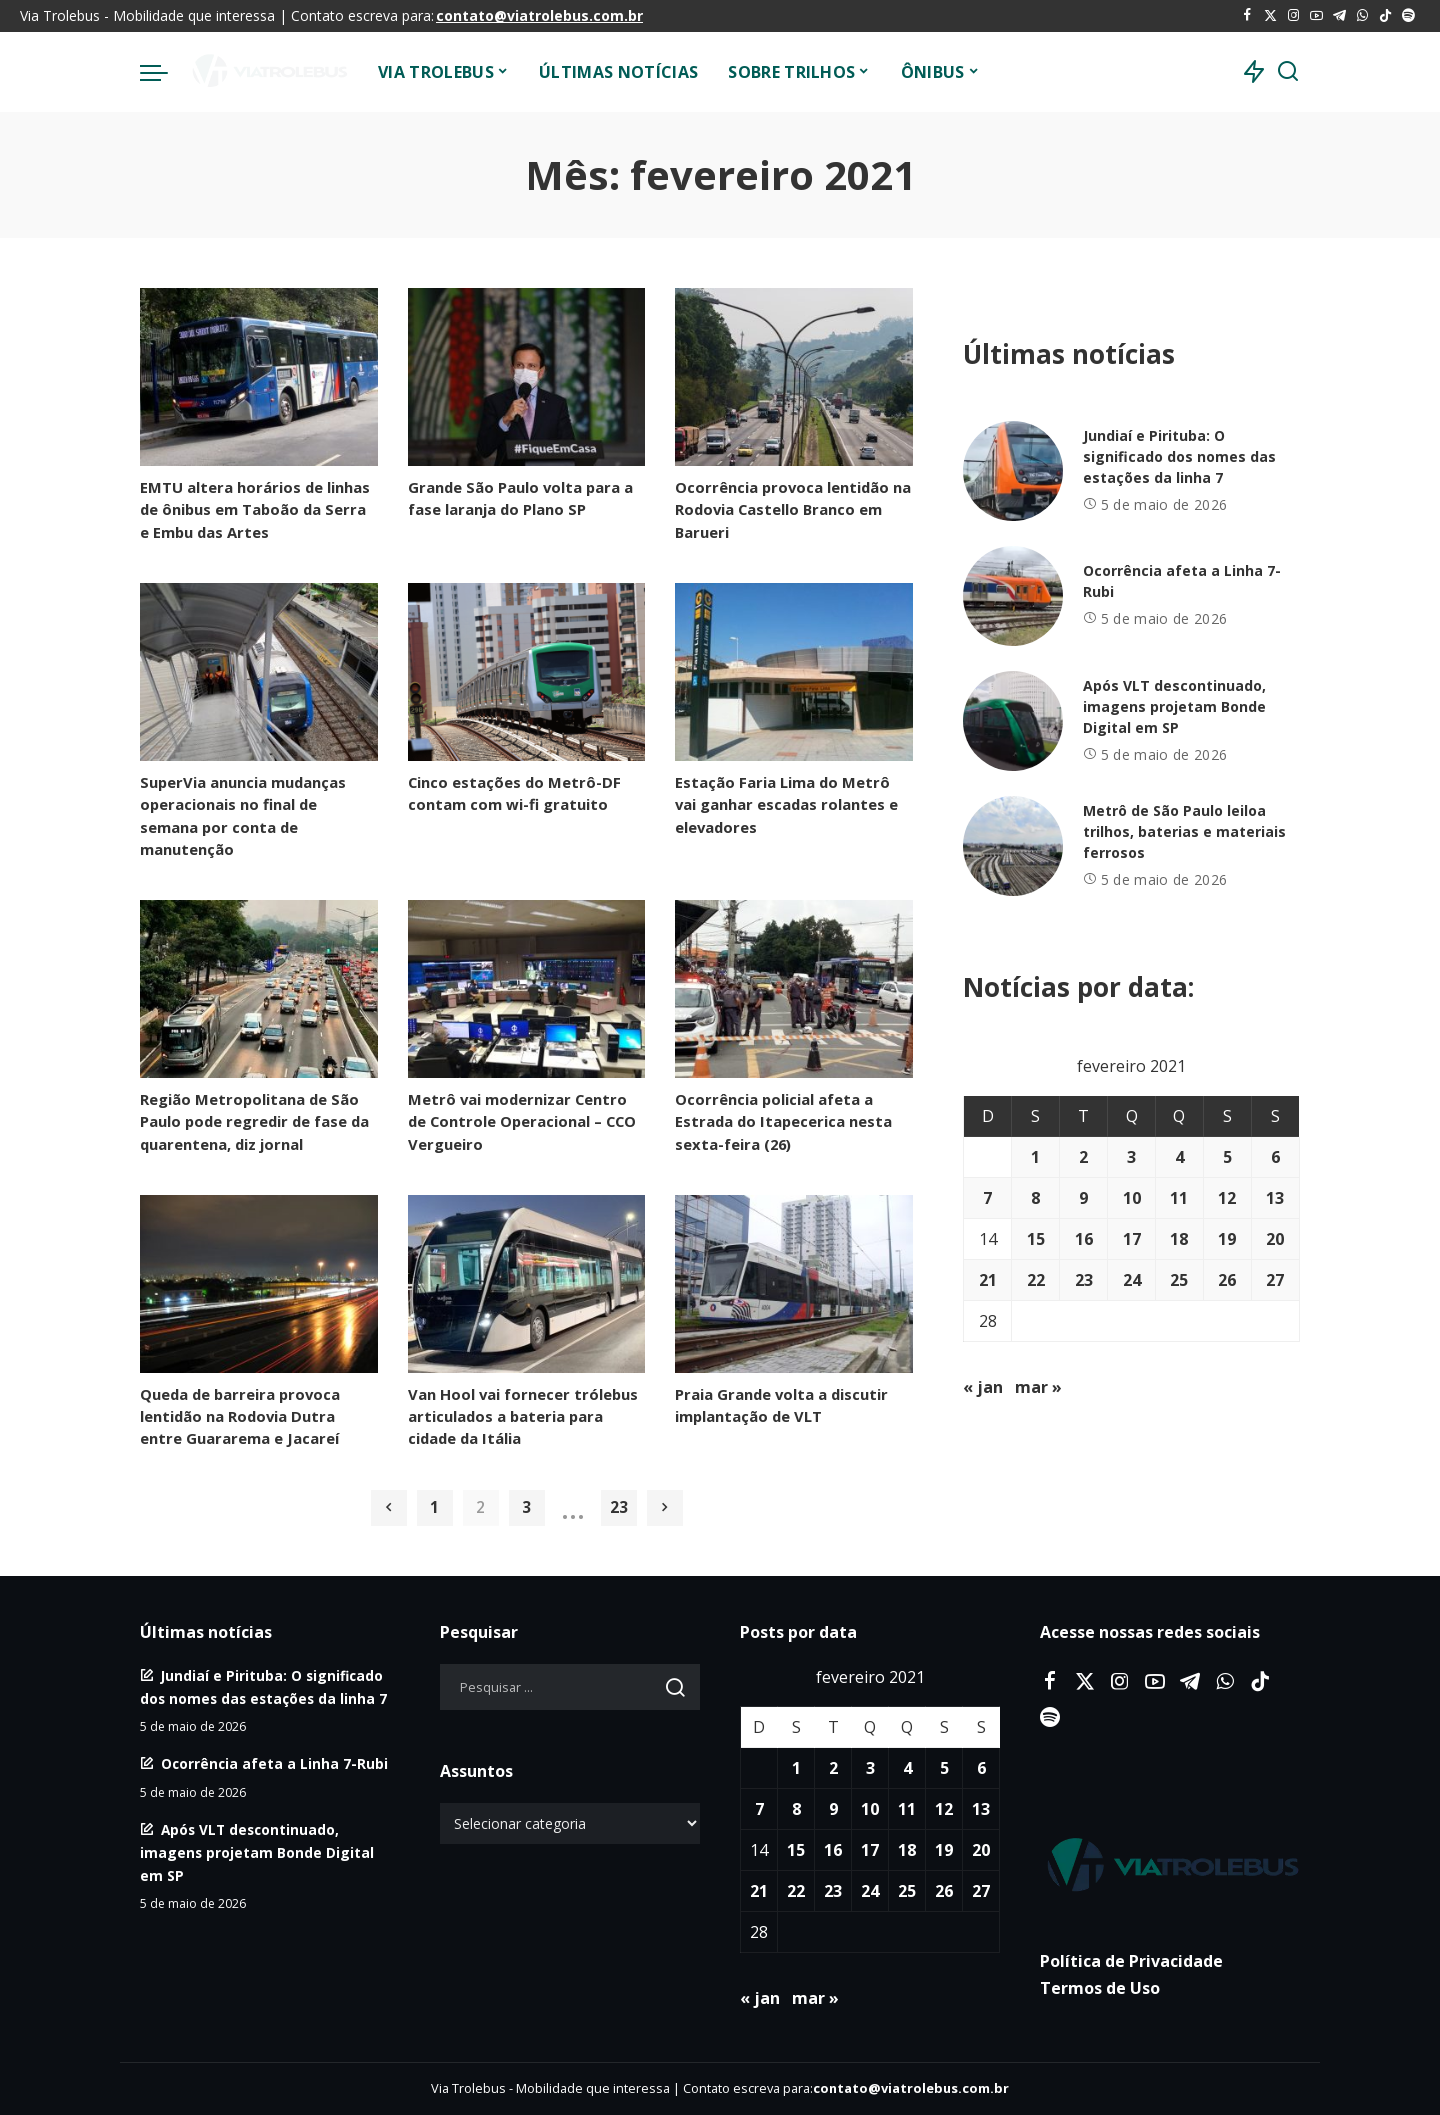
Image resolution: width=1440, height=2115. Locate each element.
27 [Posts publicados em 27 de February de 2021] (1275, 1280)
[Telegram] (1339, 16)
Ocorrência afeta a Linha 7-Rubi (274, 1763)
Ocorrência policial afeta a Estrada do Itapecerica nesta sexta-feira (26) (783, 1121)
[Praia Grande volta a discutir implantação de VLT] (794, 1284)
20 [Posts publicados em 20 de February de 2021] (1275, 1239)
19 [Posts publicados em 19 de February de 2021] (1227, 1239)
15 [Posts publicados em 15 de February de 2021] (1036, 1239)
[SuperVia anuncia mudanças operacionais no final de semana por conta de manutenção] (259, 672)
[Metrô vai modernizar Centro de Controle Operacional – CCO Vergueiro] (527, 989)
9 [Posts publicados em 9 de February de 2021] (1083, 1198)
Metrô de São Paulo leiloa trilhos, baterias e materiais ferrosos (1184, 831)
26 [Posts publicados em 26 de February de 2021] (1227, 1280)
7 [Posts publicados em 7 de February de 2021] (987, 1198)
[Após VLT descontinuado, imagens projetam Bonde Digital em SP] (1013, 721)
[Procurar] (1288, 72)
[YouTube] (1316, 16)
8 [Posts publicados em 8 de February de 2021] (1035, 1198)
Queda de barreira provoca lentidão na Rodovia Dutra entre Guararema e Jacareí (240, 1416)
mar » (1038, 1387)
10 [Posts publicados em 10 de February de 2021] (1132, 1198)
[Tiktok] (1385, 16)
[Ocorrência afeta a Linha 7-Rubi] (1013, 596)
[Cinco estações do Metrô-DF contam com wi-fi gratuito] (527, 672)
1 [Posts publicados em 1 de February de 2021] (1035, 1157)
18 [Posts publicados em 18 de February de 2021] (1179, 1239)
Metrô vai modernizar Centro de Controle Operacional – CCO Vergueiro (522, 1121)
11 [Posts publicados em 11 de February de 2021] (1179, 1198)
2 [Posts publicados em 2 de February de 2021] (1083, 1157)
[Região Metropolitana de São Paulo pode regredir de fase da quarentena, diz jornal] (259, 989)
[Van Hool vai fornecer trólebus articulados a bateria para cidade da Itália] (527, 1284)
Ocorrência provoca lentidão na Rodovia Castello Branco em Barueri (793, 509)
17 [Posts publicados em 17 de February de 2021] (1132, 1239)
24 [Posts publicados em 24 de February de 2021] (1132, 1280)
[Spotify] (1408, 16)
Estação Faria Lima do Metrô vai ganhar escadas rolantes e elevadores (786, 804)
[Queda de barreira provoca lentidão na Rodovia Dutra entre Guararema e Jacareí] (259, 1284)
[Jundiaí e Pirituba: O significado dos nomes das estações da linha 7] (1013, 471)
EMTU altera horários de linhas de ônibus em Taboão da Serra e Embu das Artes (255, 509)
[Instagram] (1293, 16)
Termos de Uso (1100, 1988)
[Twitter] (1270, 16)
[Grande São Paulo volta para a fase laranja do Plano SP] (527, 377)
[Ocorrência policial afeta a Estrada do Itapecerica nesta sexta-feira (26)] (794, 989)
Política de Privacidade (1131, 1961)
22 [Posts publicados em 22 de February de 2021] (1036, 1280)
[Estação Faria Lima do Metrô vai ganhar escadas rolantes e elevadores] (794, 672)
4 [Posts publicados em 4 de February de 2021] (1179, 1157)
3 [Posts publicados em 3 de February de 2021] (1131, 1157)
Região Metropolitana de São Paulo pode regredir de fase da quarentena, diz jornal (254, 1121)
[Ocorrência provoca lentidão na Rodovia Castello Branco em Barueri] (794, 377)
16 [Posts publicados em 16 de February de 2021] (1084, 1239)
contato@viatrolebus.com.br (539, 15)
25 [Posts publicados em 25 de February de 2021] (1179, 1280)
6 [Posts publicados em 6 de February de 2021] (1275, 1157)
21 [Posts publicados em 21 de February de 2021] (988, 1280)
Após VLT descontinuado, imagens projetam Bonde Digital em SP (1174, 706)
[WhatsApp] (1362, 16)
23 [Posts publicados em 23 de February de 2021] (1084, 1280)
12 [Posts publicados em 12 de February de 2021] (1227, 1198)
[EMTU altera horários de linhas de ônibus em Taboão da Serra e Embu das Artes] (259, 377)
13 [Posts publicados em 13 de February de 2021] (1275, 1198)
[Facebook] (1247, 16)
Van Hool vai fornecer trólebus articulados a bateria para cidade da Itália (523, 1416)
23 (619, 1507)
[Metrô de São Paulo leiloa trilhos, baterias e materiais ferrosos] (1013, 846)
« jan (983, 1387)
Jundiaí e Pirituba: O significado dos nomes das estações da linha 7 (1179, 456)
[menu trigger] (164, 72)
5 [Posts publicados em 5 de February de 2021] (1227, 1157)
